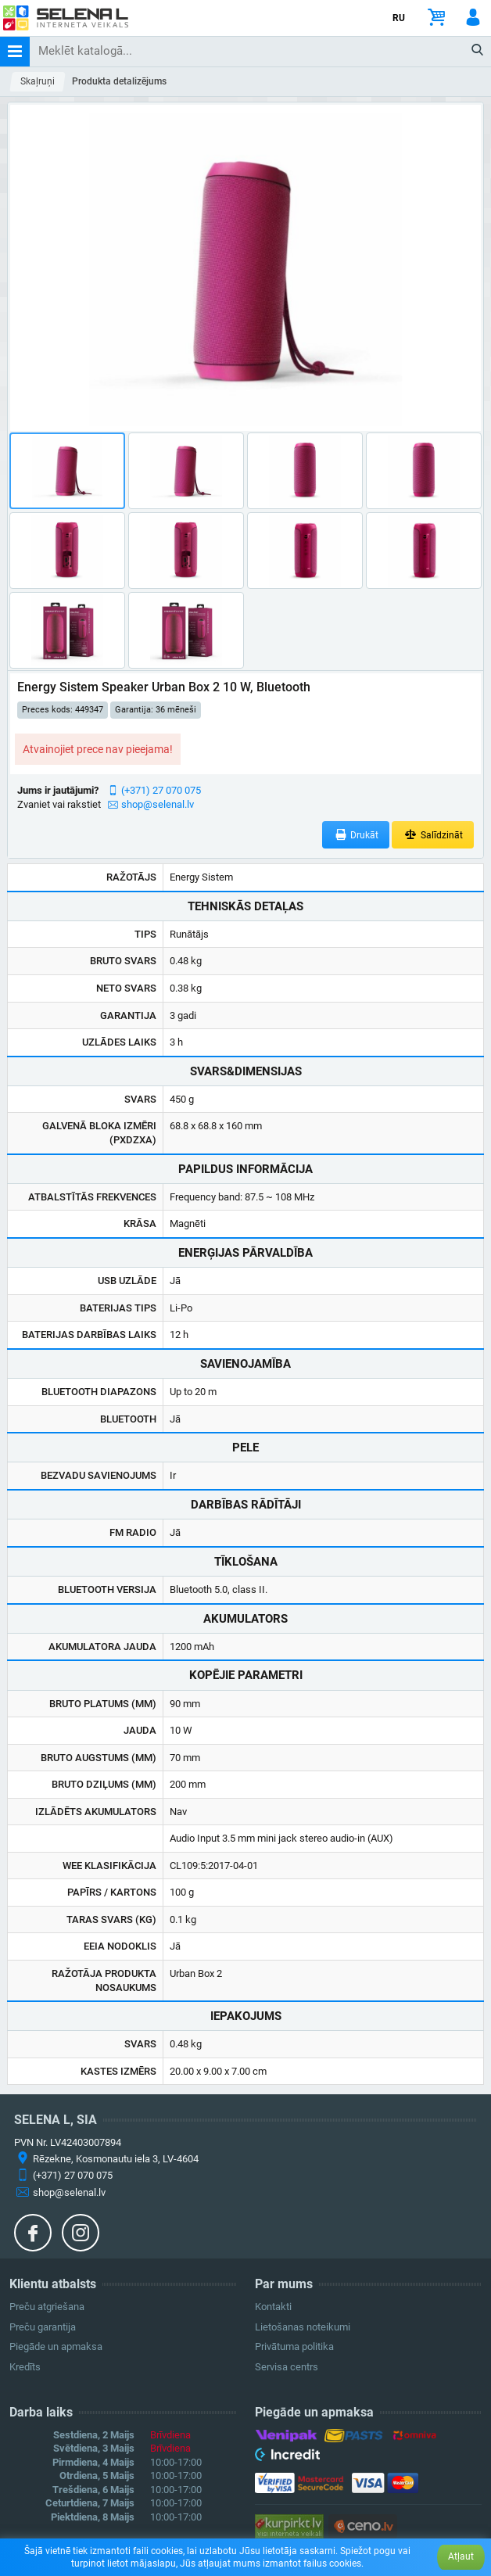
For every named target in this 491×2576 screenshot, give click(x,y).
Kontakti (273, 2306)
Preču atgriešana (46, 2306)
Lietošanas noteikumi (302, 2327)
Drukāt (356, 834)
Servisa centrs (286, 2367)
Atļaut (461, 2556)
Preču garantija (42, 2327)
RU (398, 18)
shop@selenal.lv (157, 804)
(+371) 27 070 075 (161, 790)
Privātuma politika (294, 2346)
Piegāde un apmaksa (55, 2346)
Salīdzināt (433, 834)
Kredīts (25, 2367)
